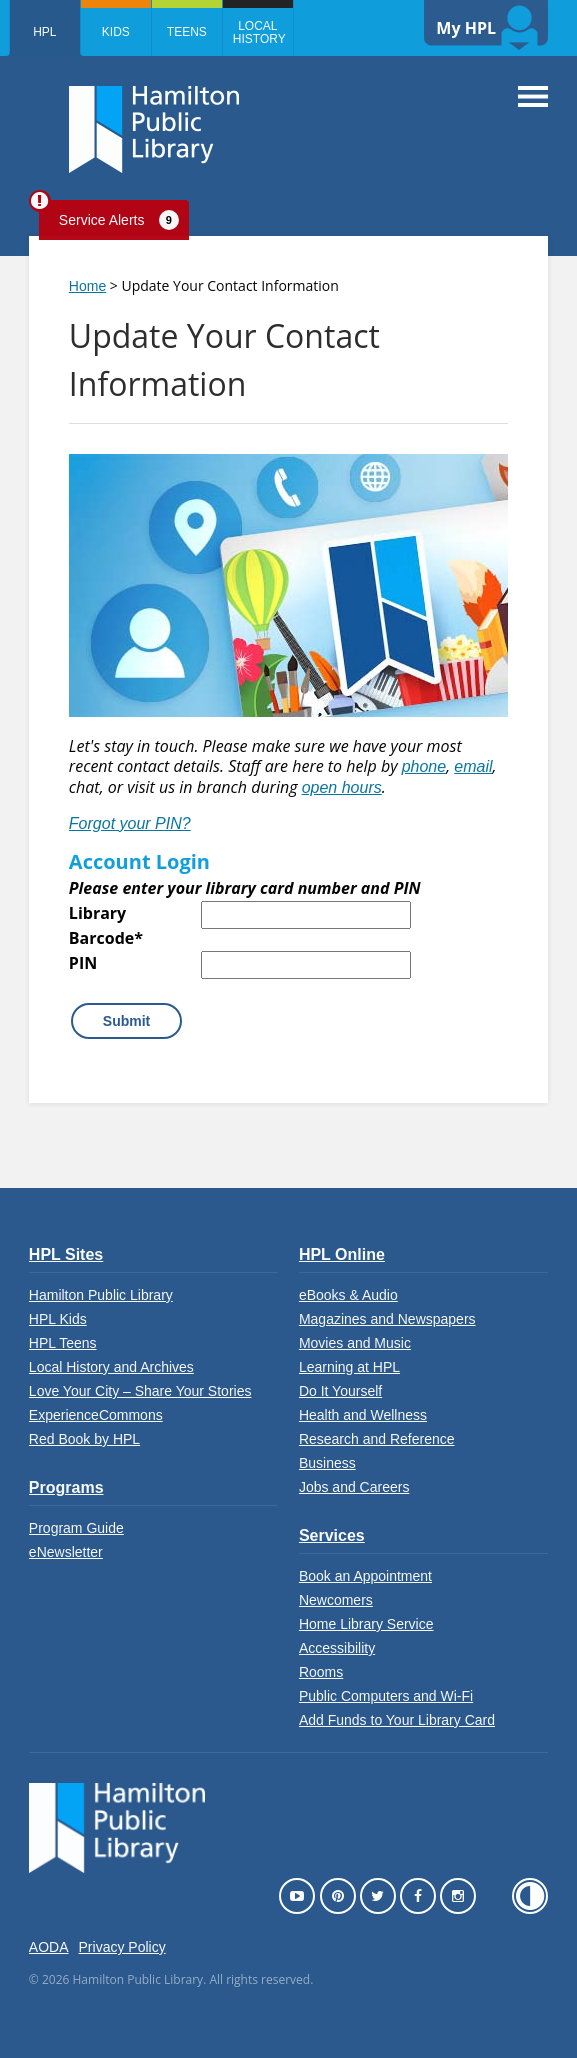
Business (327, 1463)
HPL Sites (66, 1254)
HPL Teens (63, 1343)
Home (87, 286)
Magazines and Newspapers (387, 1319)
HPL (44, 32)
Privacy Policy (122, 1947)
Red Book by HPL (84, 1439)
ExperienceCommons (96, 1415)
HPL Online (342, 1254)
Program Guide (76, 1528)
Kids (116, 32)
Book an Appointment (365, 1576)
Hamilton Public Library (101, 1295)
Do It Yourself (340, 1391)
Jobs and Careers (354, 1487)
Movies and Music (355, 1343)
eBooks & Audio (348, 1295)
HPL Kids (58, 1319)
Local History (259, 32)
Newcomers (336, 1600)
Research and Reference (377, 1439)
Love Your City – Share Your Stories (140, 1391)
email (473, 766)
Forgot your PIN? (130, 823)
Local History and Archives (111, 1367)
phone (424, 766)
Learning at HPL (349, 1367)
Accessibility (337, 1648)
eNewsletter (66, 1552)
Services (332, 1535)
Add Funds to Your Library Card (397, 1720)
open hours (342, 787)
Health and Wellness (363, 1415)
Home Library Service (366, 1624)
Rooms (321, 1672)
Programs (66, 1487)
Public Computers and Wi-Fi (386, 1696)
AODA (49, 1947)
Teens (187, 32)
